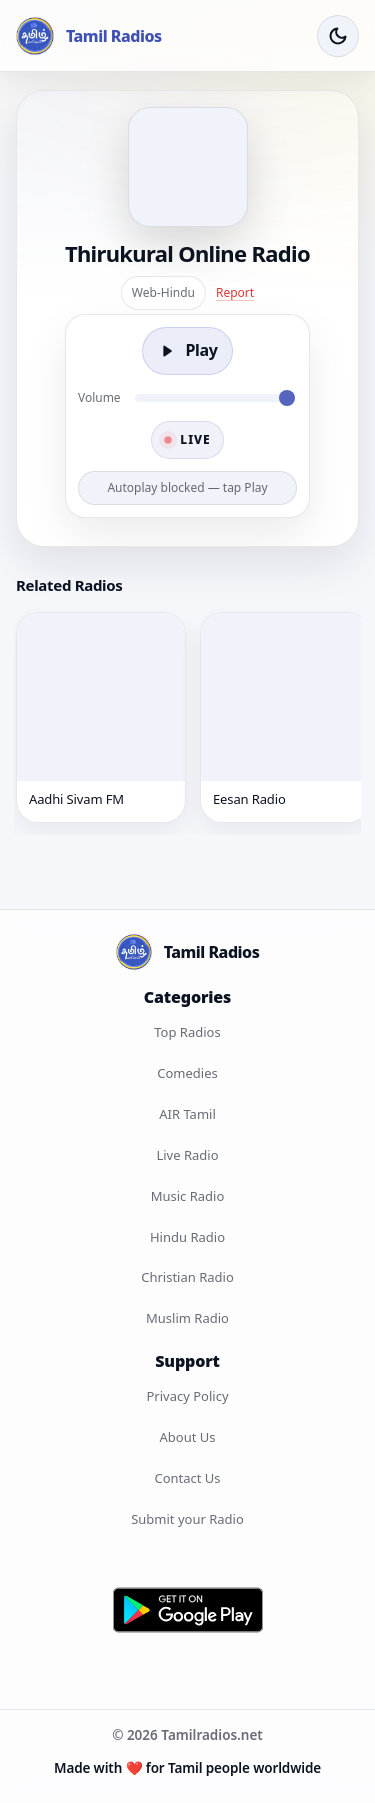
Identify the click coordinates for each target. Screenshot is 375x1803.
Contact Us (187, 1478)
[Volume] (215, 398)
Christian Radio (187, 1277)
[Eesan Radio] (285, 717)
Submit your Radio (187, 1519)
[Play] (187, 351)
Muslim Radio (187, 1318)
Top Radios (187, 1032)
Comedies (187, 1073)
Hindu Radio (187, 1237)
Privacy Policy (187, 1396)
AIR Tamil (187, 1114)
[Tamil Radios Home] (89, 36)
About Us (187, 1437)
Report (235, 292)
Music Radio (188, 1196)
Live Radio (187, 1155)
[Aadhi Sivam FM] (101, 717)
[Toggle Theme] (338, 36)
